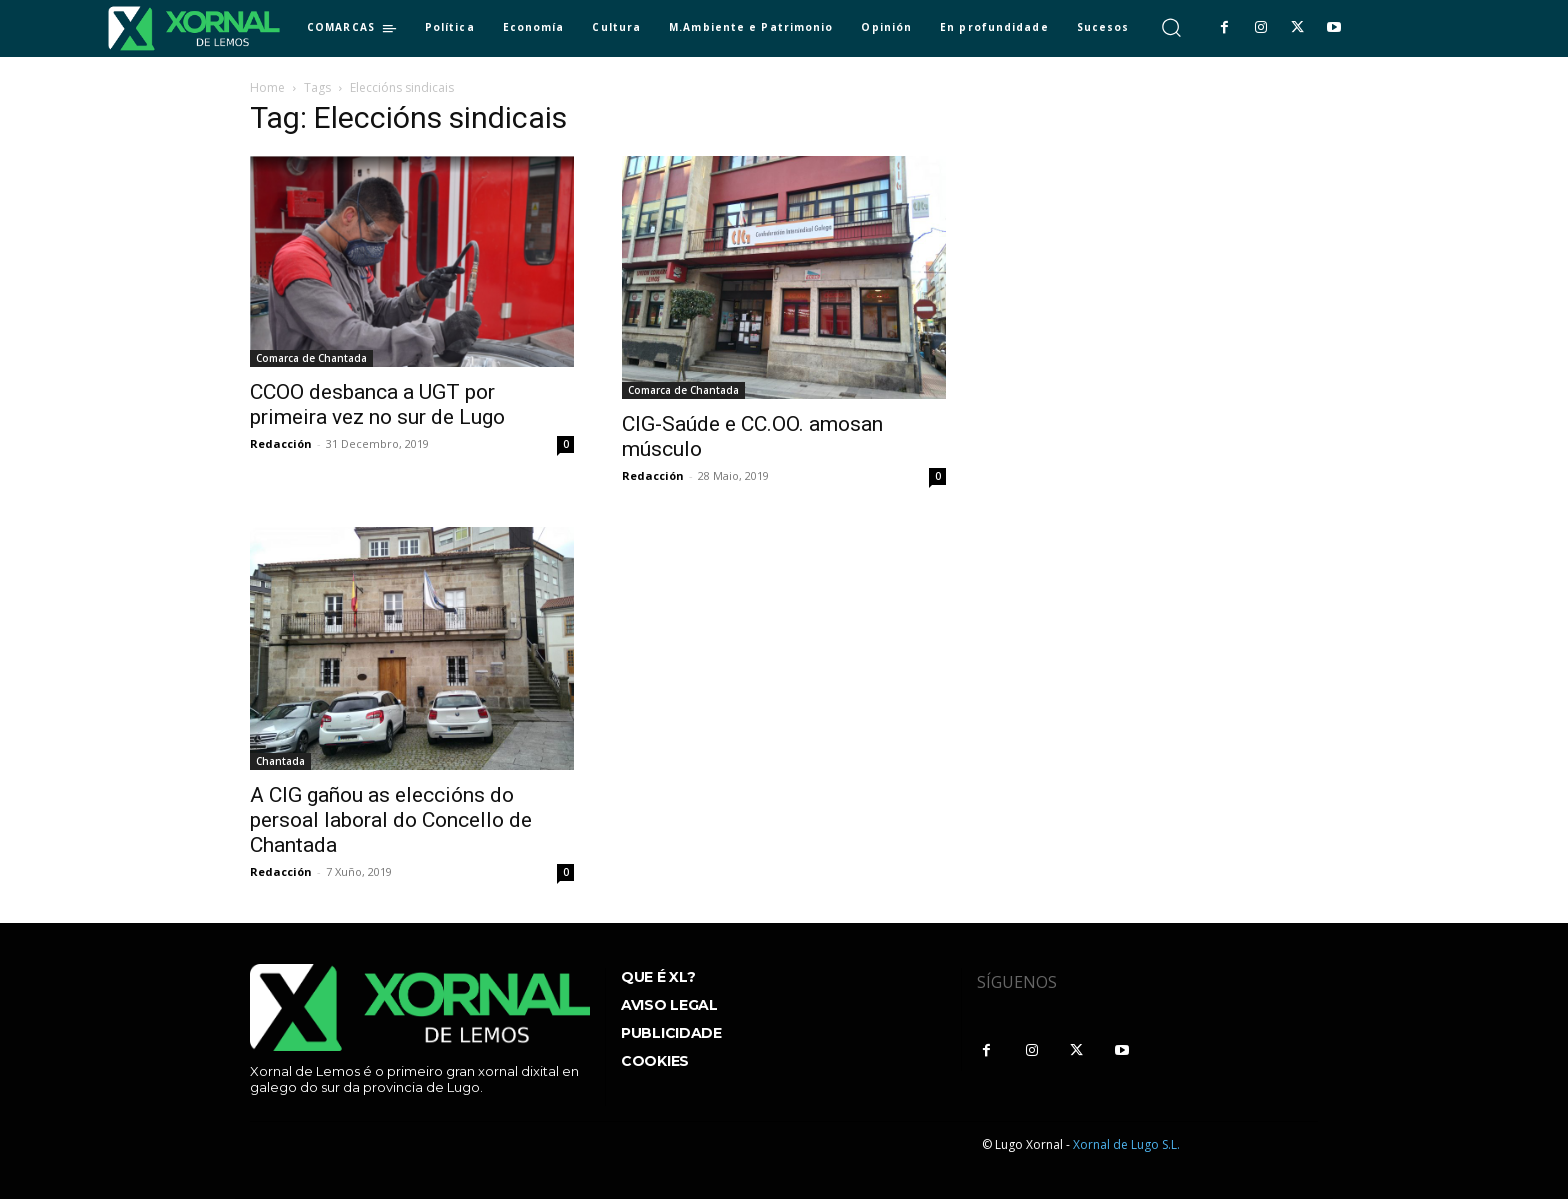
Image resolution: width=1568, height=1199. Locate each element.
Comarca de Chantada (311, 358)
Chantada (280, 761)
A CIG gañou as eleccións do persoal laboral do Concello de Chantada (391, 820)
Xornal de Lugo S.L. (1126, 1144)
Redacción (281, 443)
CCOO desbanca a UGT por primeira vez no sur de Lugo (377, 404)
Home (267, 87)
